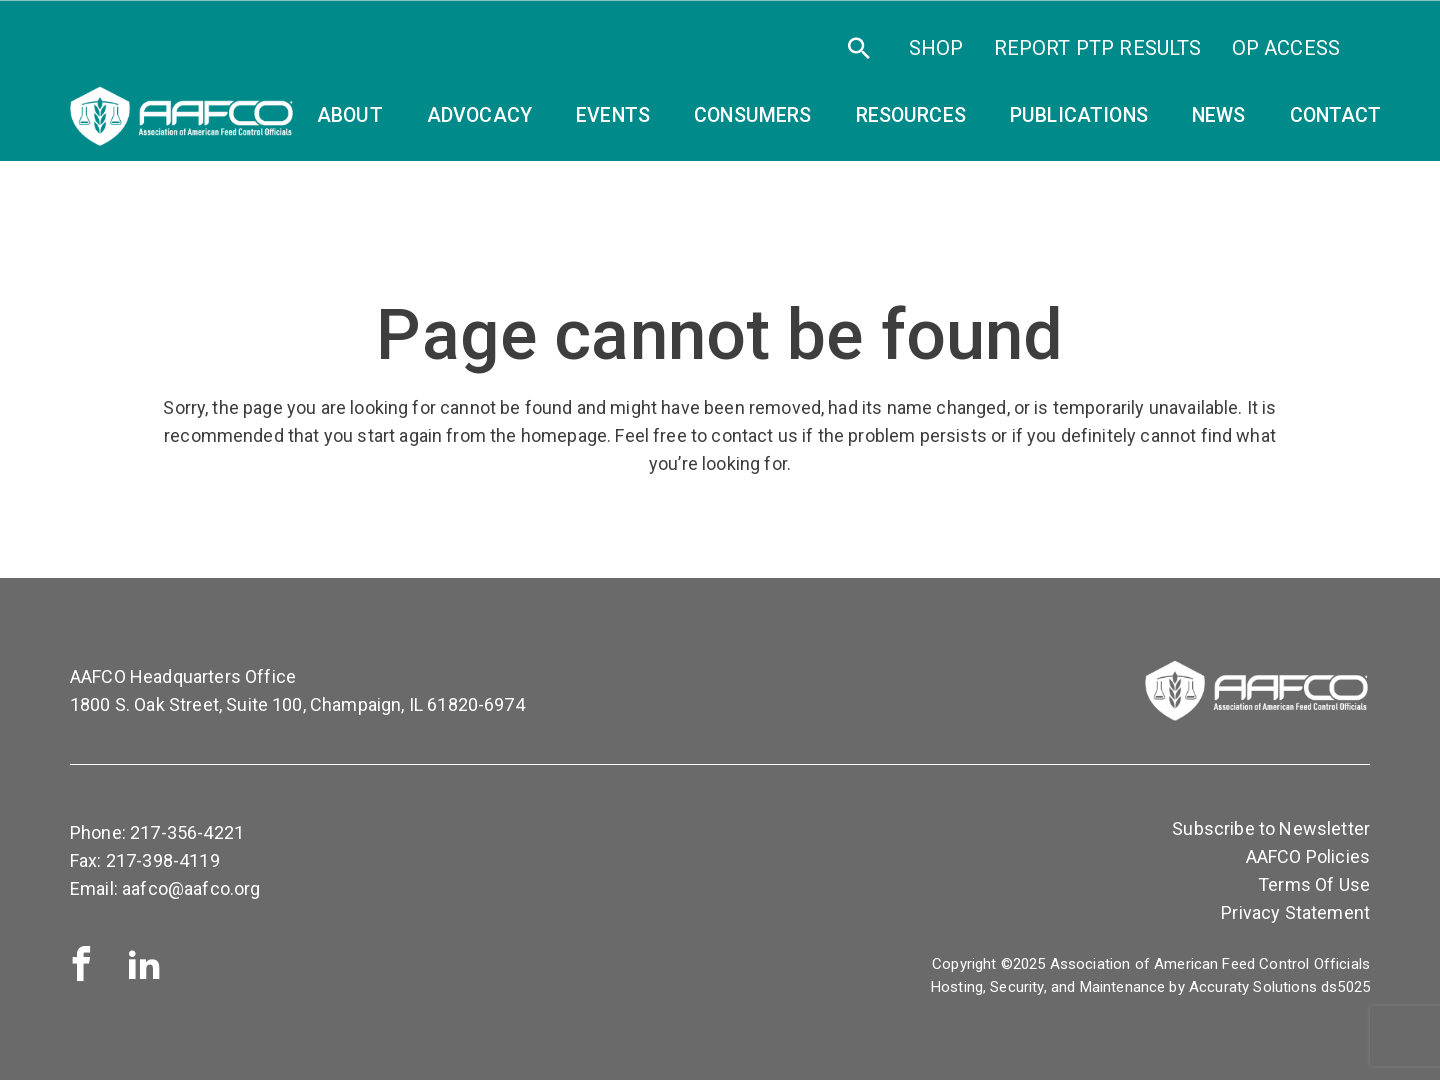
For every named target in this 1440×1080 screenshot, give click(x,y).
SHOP (936, 48)
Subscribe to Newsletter (1271, 828)
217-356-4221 (187, 832)
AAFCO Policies (1308, 856)
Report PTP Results (1098, 48)
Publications (1079, 115)
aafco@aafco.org (191, 888)
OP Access (1286, 48)
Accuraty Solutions (1253, 987)
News (1219, 115)
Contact (1336, 115)
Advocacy (479, 115)
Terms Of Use (1314, 884)
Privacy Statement (1295, 912)
